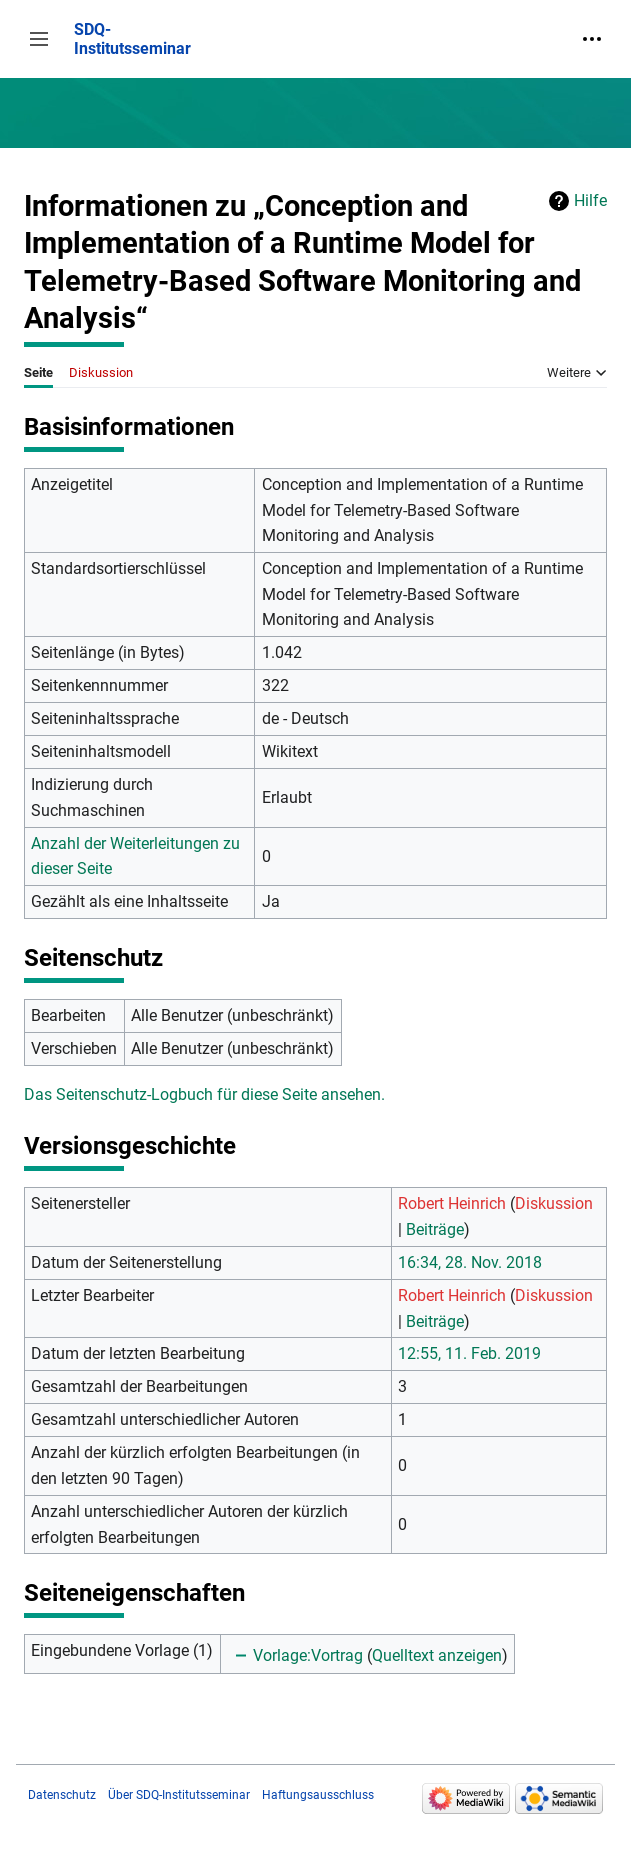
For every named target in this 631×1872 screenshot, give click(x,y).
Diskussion (554, 1203)
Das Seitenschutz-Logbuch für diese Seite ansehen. (204, 1094)
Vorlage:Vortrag (308, 1655)
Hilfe (590, 200)
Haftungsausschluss (318, 1795)
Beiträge (435, 1229)
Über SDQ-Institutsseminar (179, 1795)
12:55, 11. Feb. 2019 (469, 1353)
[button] (39, 39)
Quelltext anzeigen (437, 1655)
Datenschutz (62, 1795)
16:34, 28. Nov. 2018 (470, 1262)
